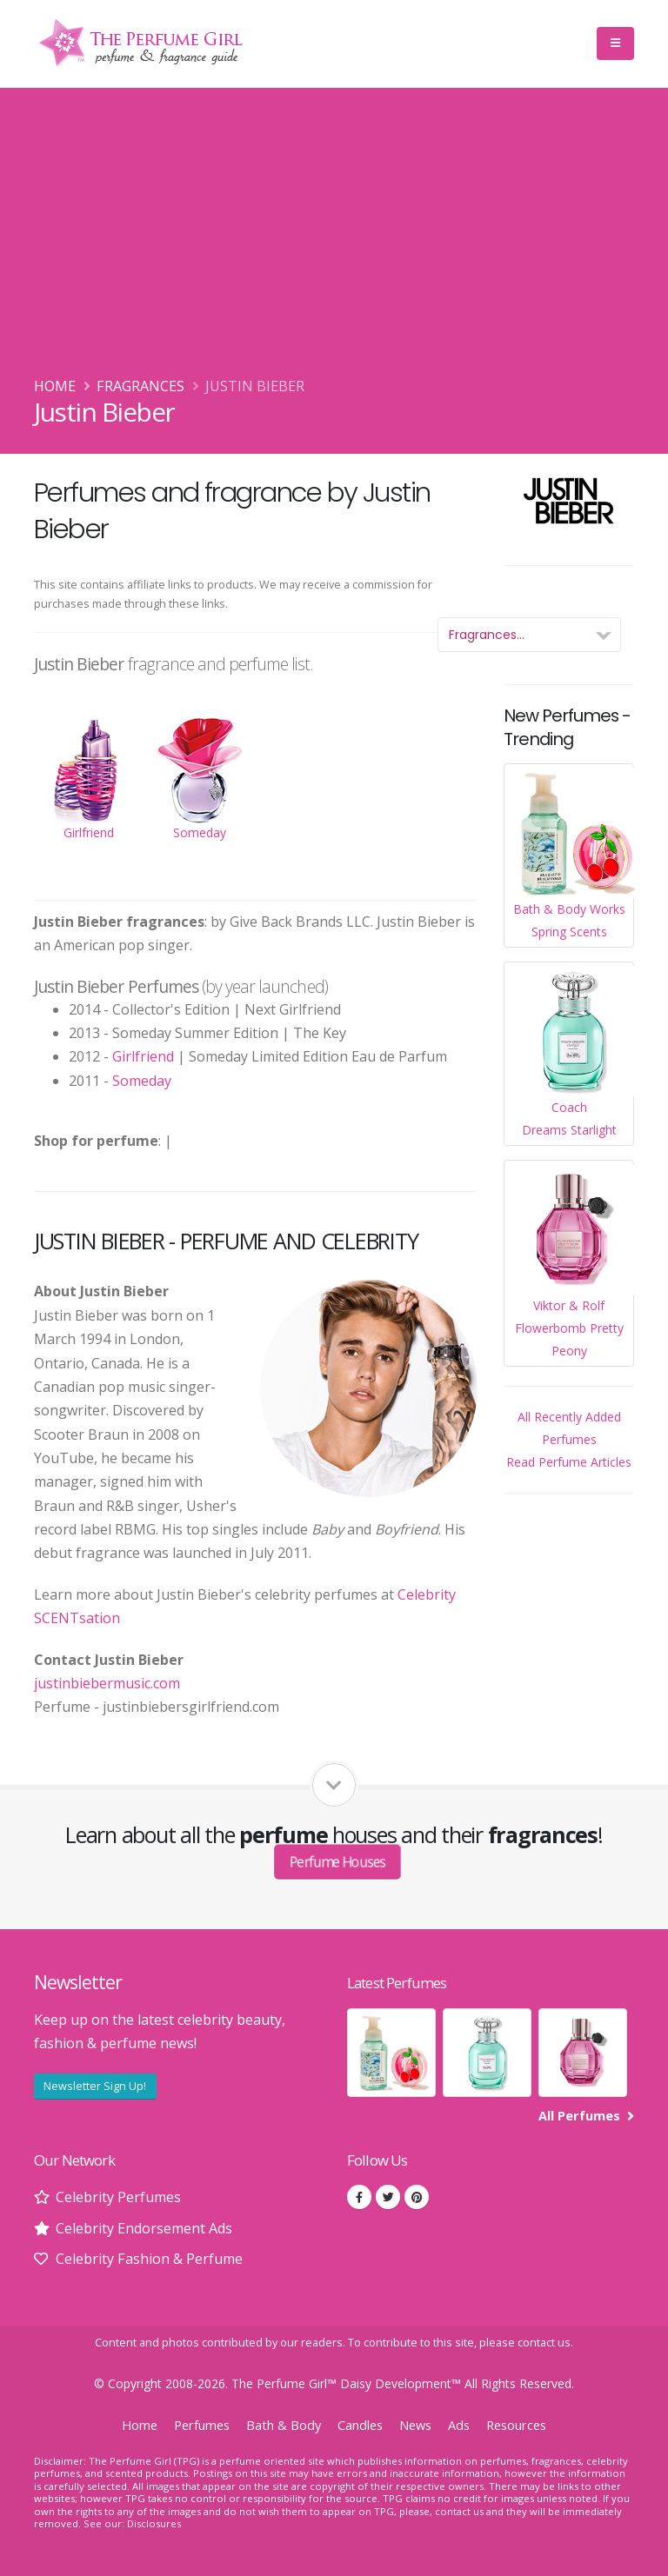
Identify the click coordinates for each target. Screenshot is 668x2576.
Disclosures (154, 2523)
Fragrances (140, 386)
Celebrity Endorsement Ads (144, 2228)
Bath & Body (283, 2425)
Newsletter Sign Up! (94, 2085)
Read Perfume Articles (568, 1462)
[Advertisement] (334, 244)
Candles (360, 2425)
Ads (459, 2425)
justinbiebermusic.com (107, 1683)
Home (55, 386)
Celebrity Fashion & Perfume (149, 2258)
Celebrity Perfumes (118, 2197)
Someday (141, 1080)
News (415, 2425)
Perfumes (202, 2425)
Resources (516, 2425)
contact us (544, 2342)
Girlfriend (143, 1056)
